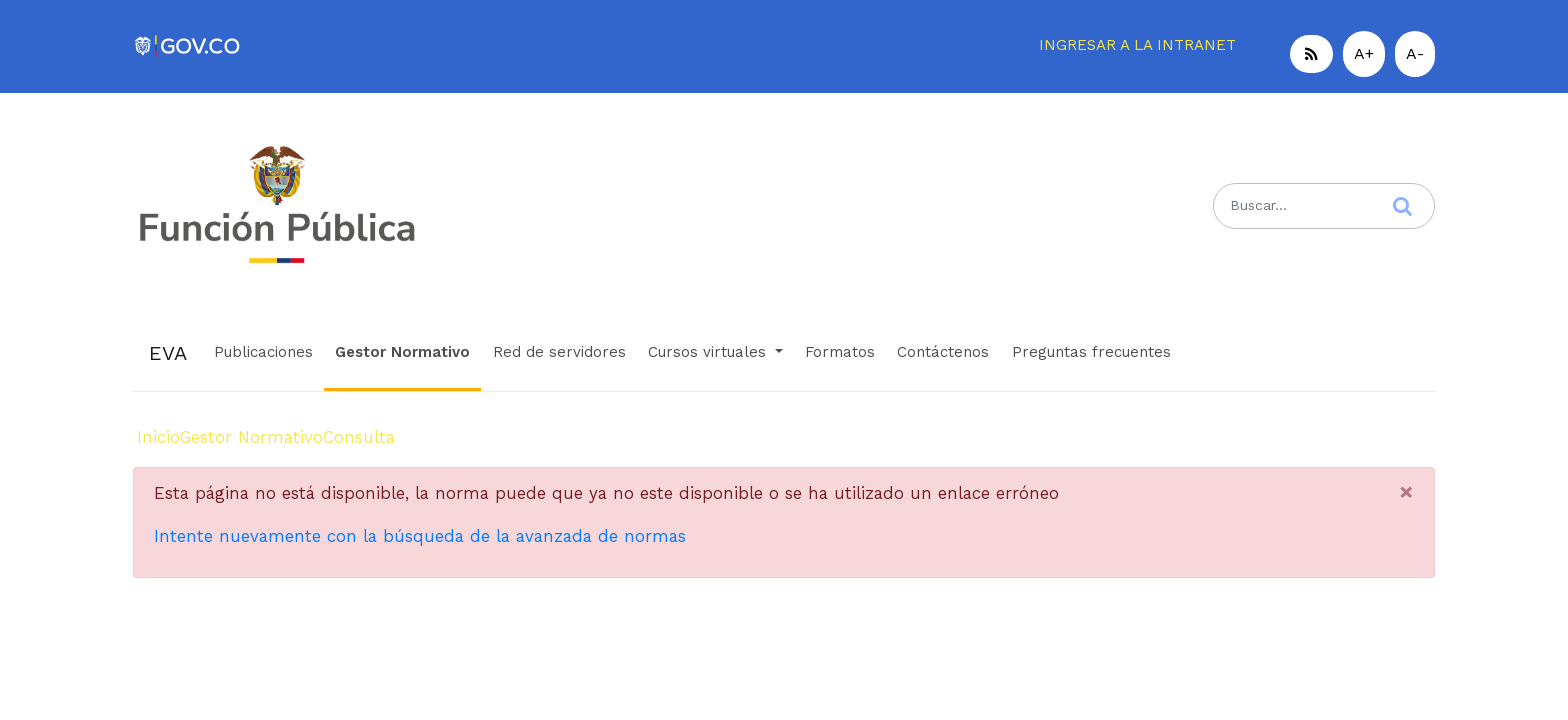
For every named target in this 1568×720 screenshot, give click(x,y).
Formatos (840, 352)
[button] (1311, 54)
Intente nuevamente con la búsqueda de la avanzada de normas (420, 536)
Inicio (158, 437)
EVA (168, 353)
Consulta (359, 437)
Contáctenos (943, 352)
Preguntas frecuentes (1091, 352)
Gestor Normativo (402, 352)
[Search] (1324, 205)
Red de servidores (559, 352)
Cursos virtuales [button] (709, 352)
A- (1415, 53)
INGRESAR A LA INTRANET (1137, 45)
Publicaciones (263, 352)
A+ (1364, 53)
